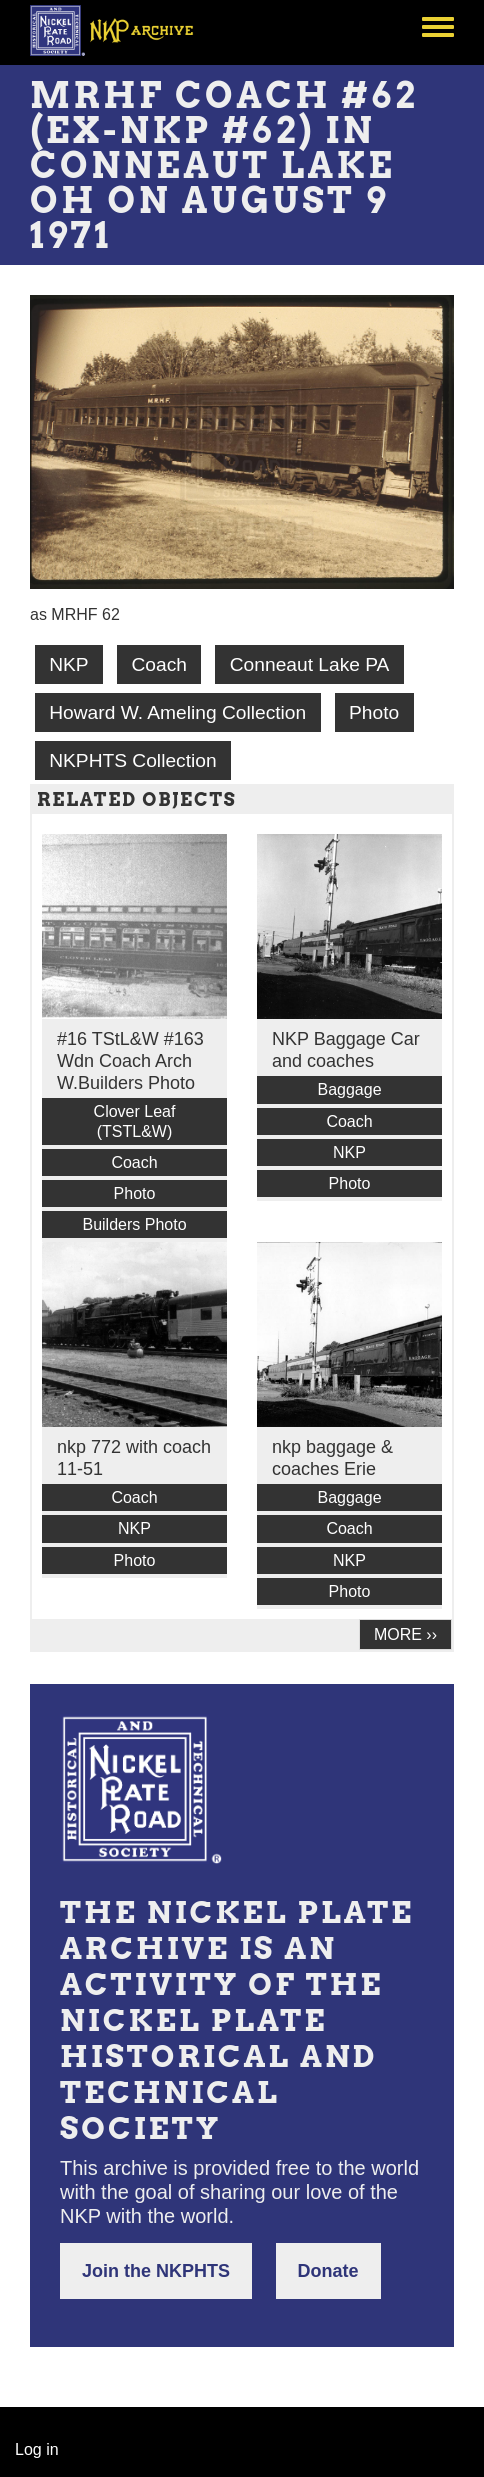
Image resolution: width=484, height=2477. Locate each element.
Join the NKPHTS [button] (156, 2271)
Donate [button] (328, 2271)
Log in (37, 2449)
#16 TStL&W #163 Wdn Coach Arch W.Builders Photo (130, 1061)
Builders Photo (134, 1224)
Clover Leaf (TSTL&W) (135, 1121)
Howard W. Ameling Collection (177, 712)
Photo (374, 712)
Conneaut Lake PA (310, 664)
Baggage (349, 1089)
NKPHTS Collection (132, 760)
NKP (68, 664)
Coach (158, 664)
